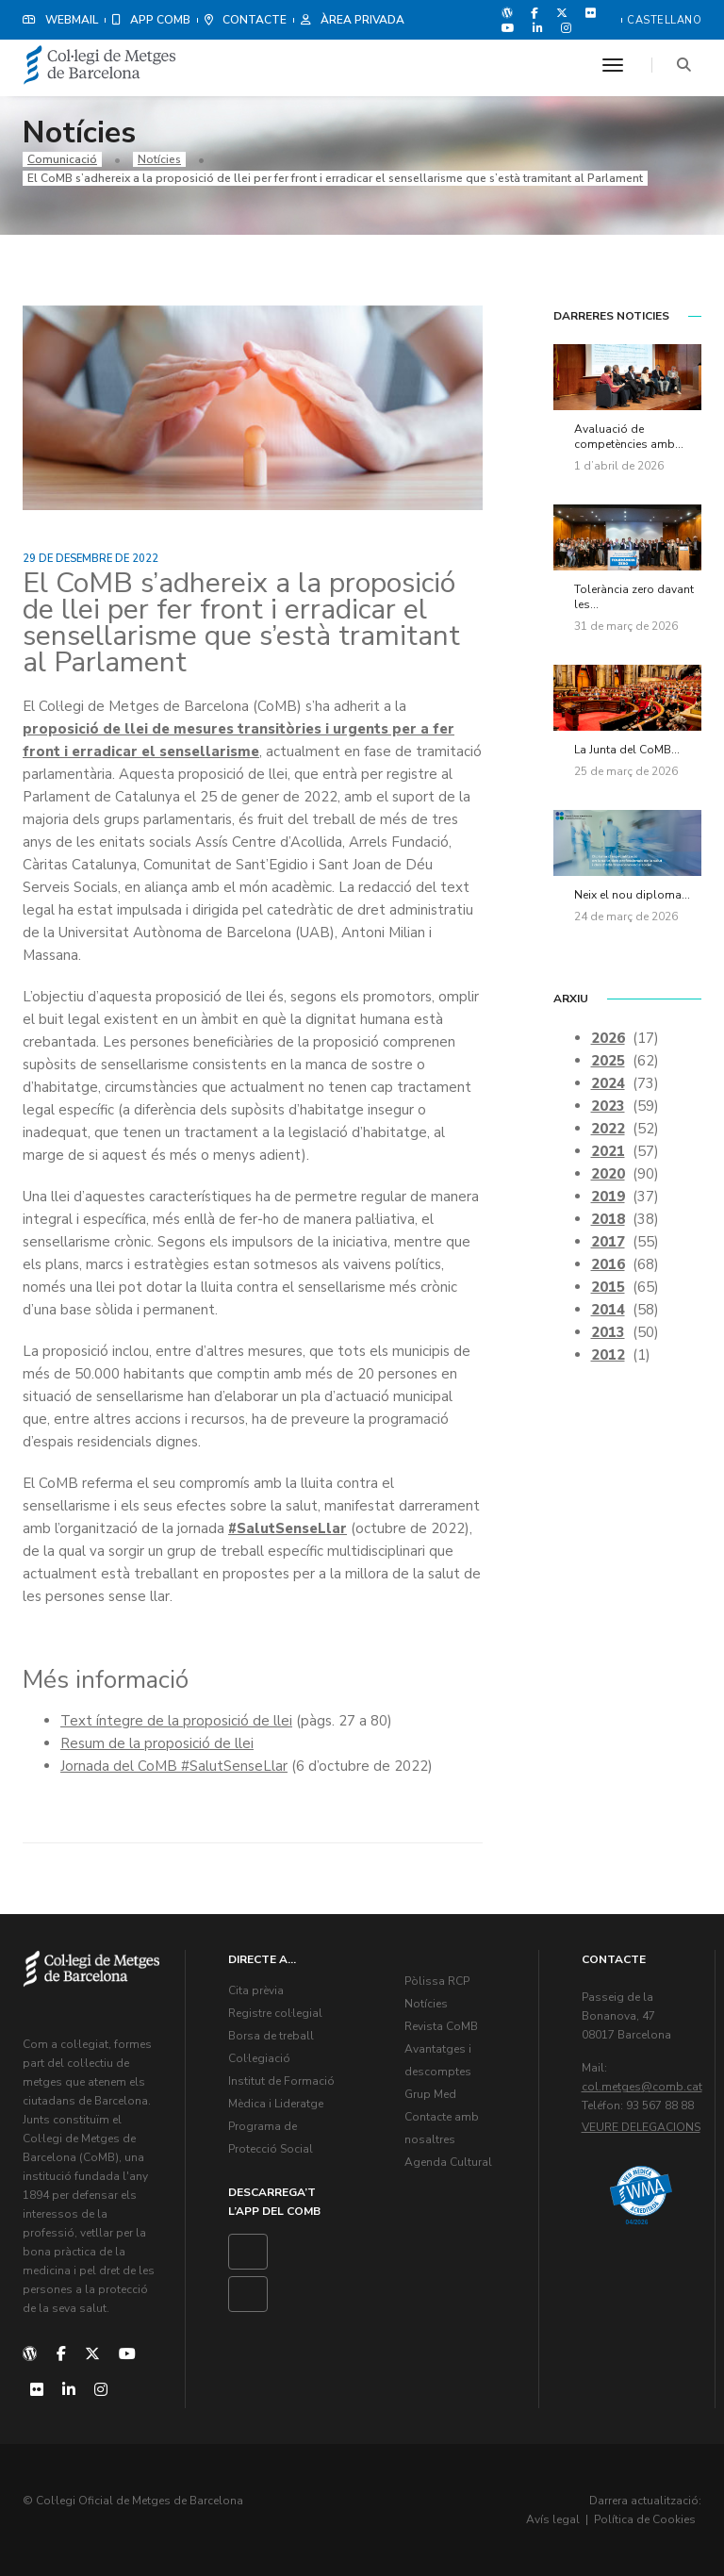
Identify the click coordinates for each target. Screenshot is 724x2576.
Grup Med (430, 2094)
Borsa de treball (271, 2035)
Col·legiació (259, 2058)
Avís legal (553, 2519)
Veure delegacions (641, 2127)
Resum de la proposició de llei (157, 1743)
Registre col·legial (275, 2013)
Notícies (159, 159)
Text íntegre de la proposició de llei (176, 1720)
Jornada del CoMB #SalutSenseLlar (174, 1766)
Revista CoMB (441, 2026)
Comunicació (62, 159)
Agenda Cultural (448, 2162)
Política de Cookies (645, 2519)
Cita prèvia (256, 1990)
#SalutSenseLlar (287, 1528)
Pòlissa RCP (436, 1981)
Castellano (664, 20)
